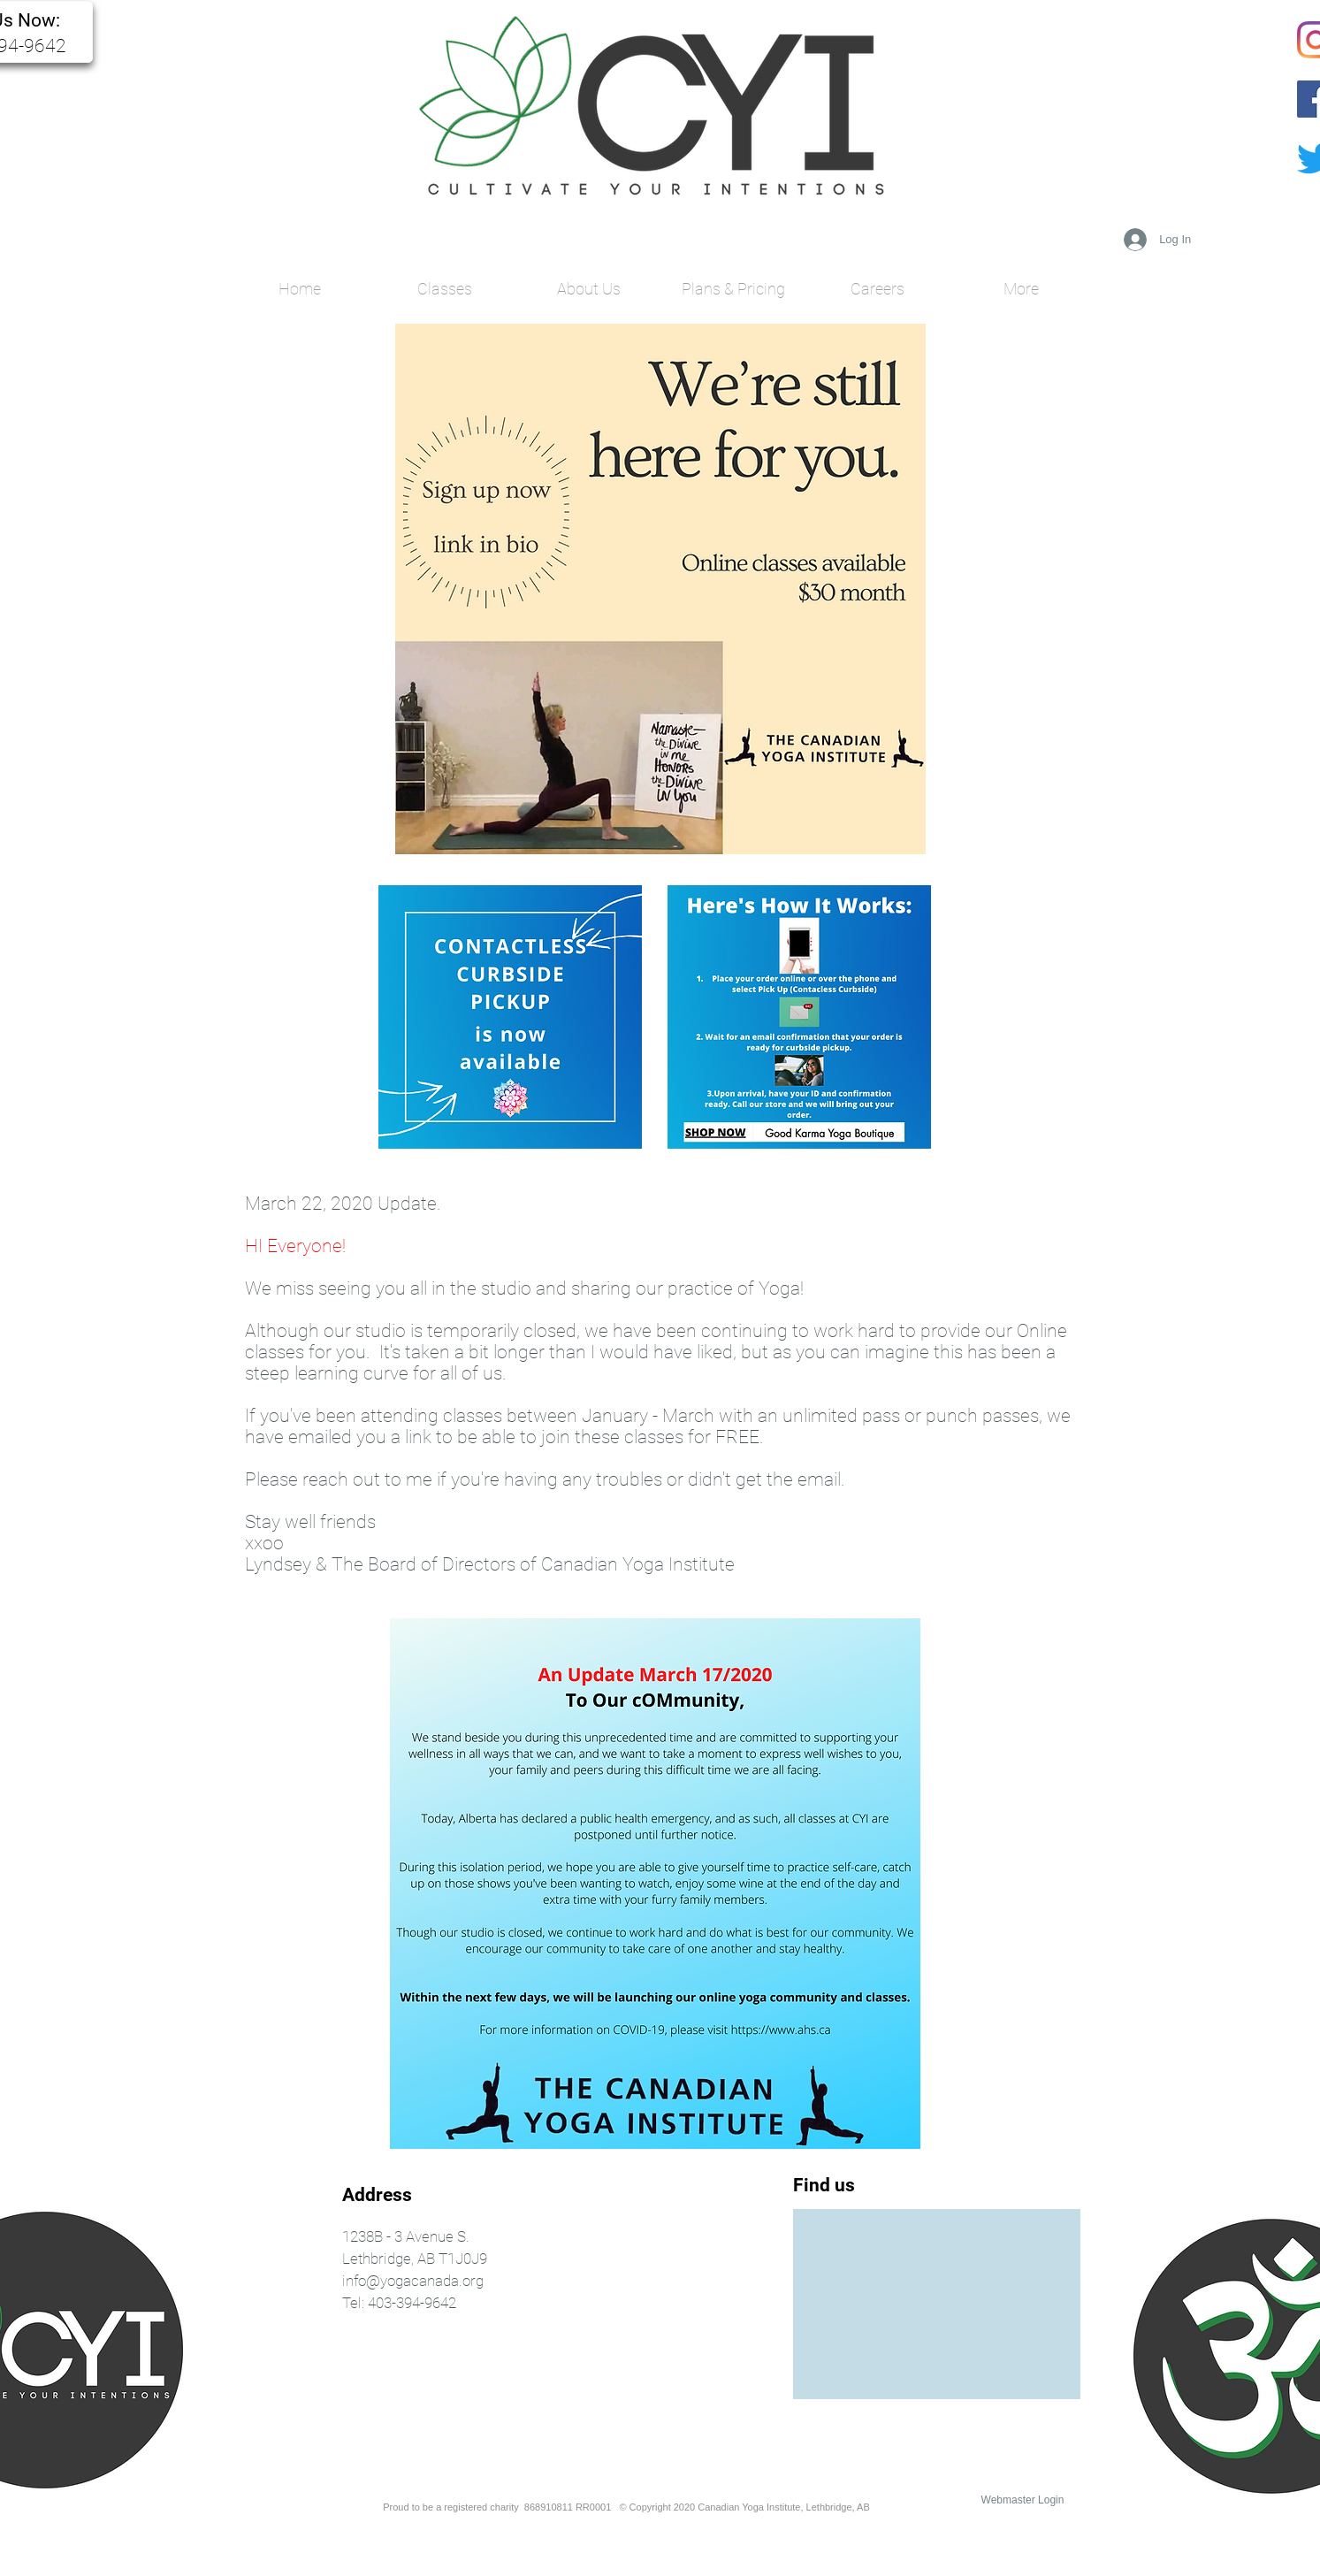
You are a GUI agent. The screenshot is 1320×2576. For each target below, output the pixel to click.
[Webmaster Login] (1023, 2500)
